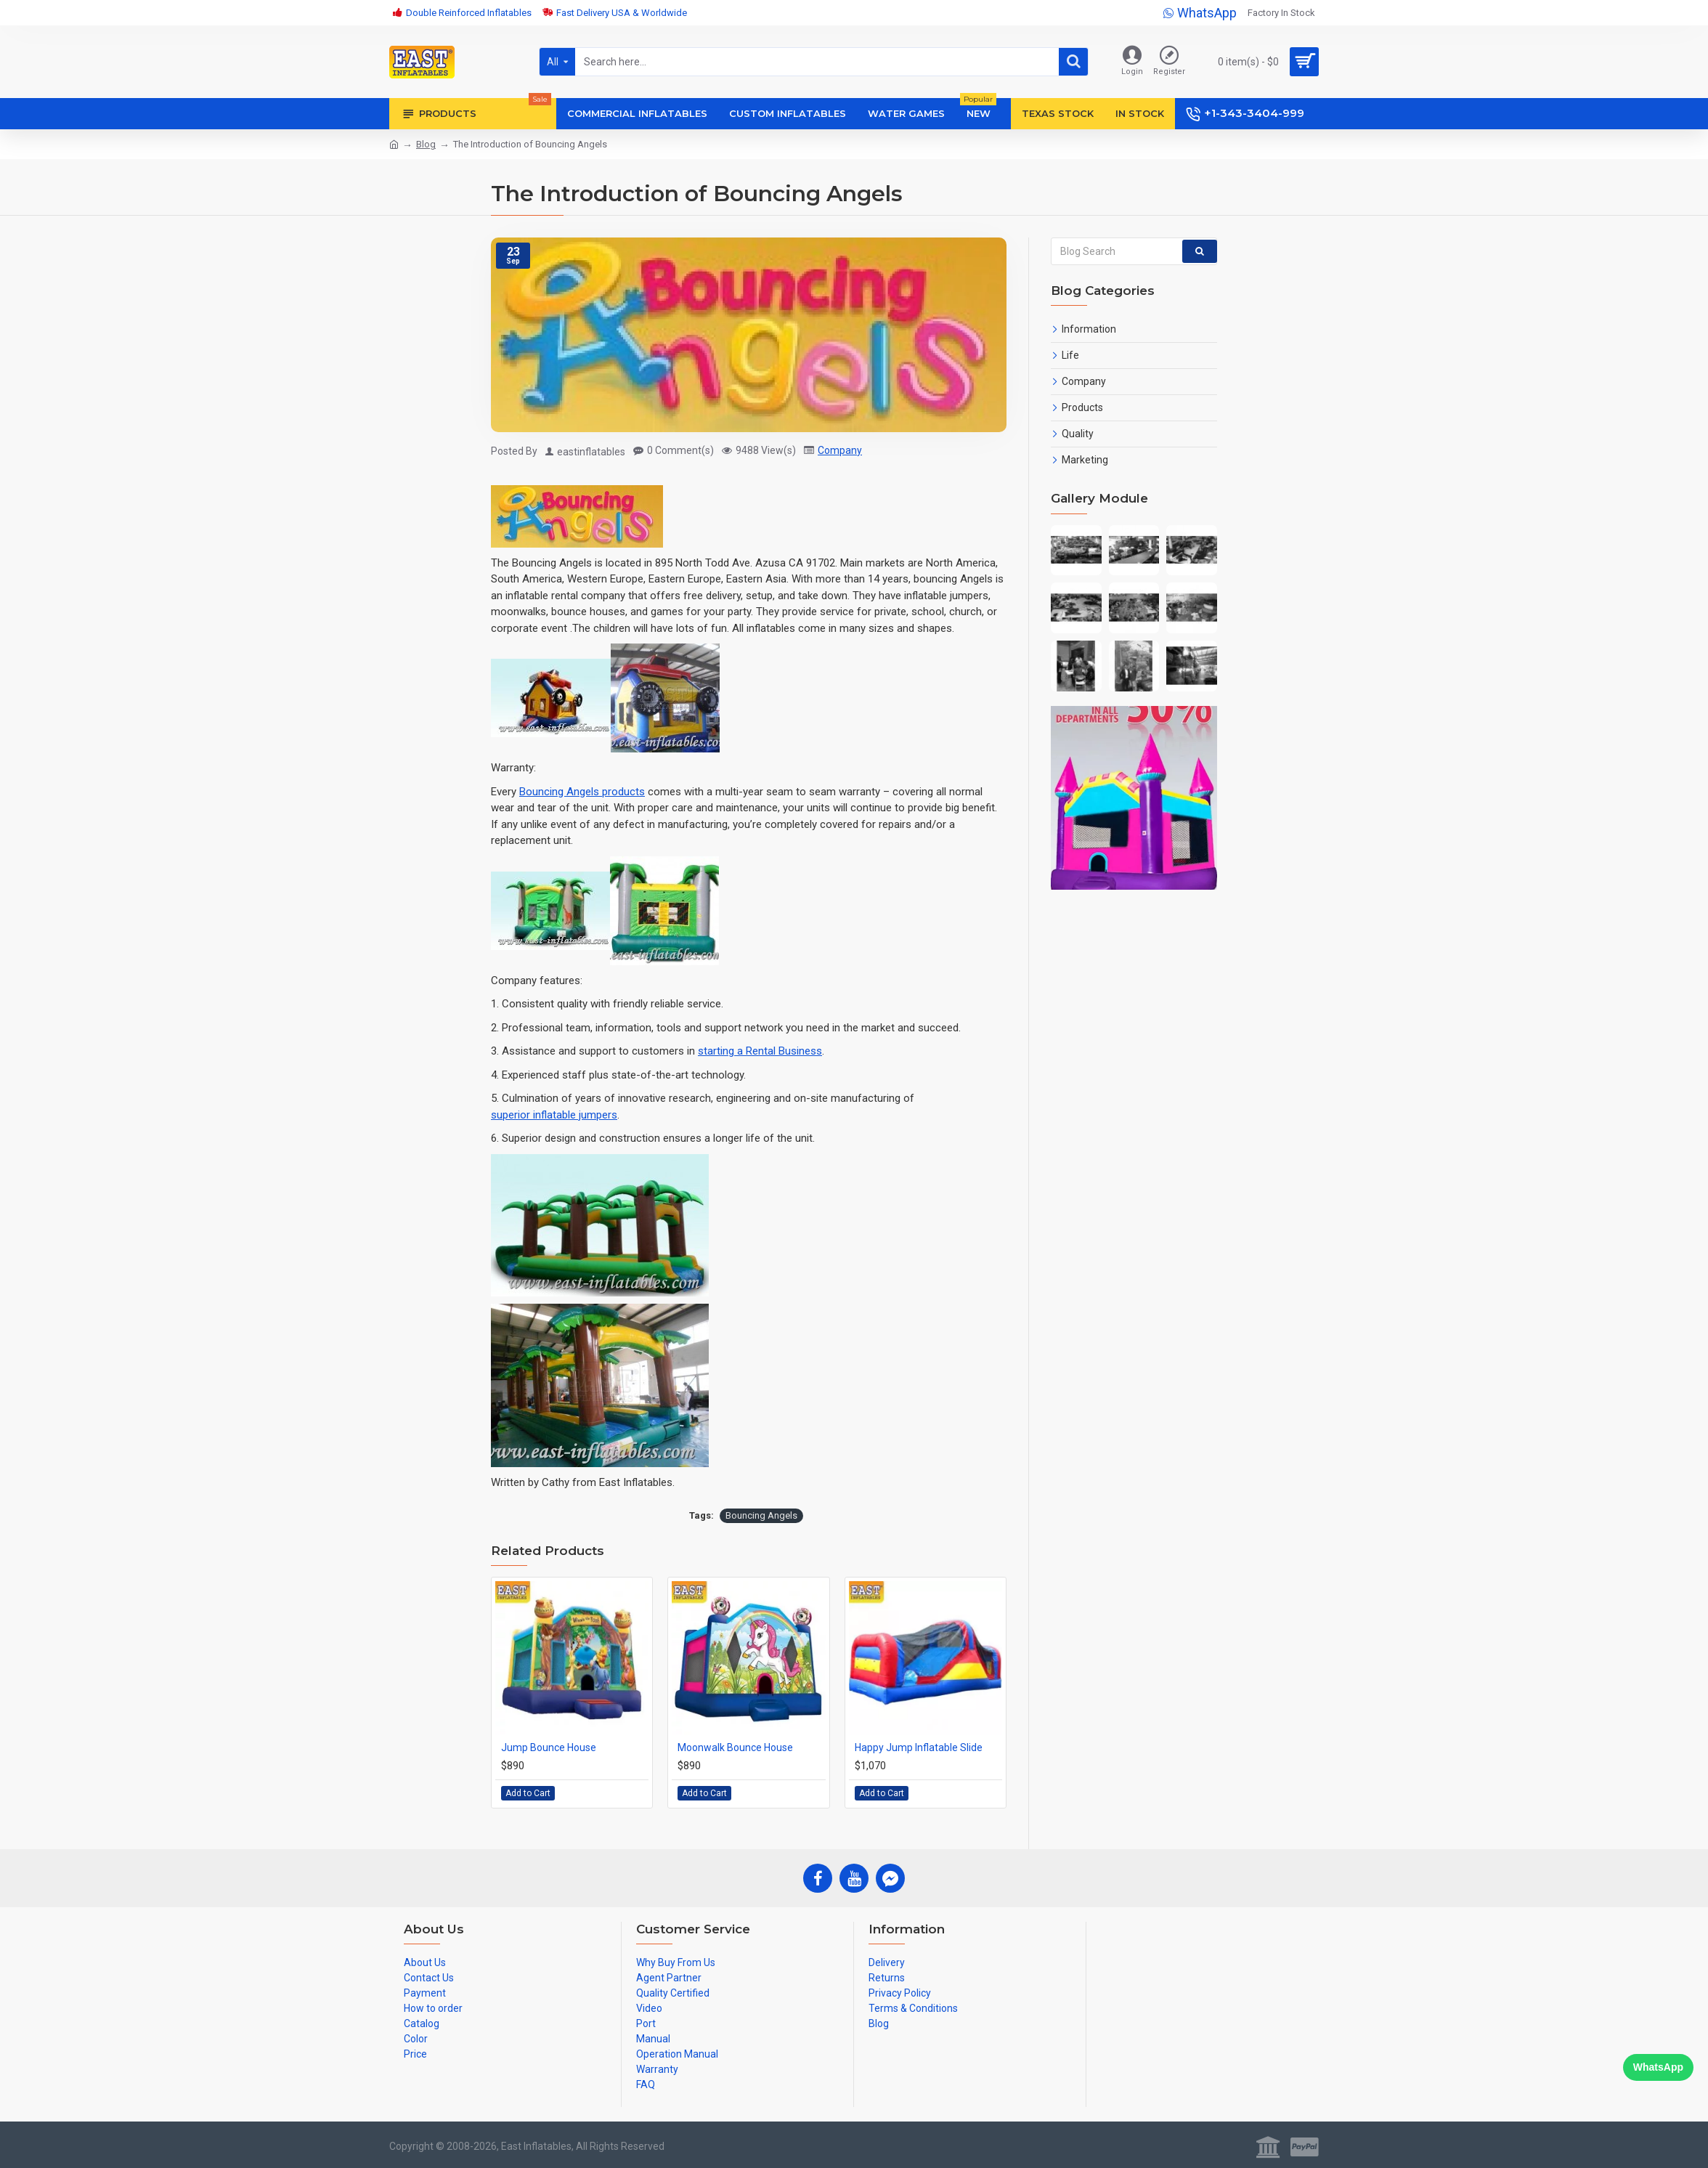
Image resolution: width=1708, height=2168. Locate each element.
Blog (426, 144)
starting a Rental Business (760, 1050)
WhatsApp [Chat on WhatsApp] (1658, 2067)
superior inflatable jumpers (554, 1114)
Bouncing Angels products (582, 791)
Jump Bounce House (548, 1747)
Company (840, 450)
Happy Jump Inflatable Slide (919, 1747)
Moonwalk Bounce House (735, 1747)
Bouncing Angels (761, 1515)
